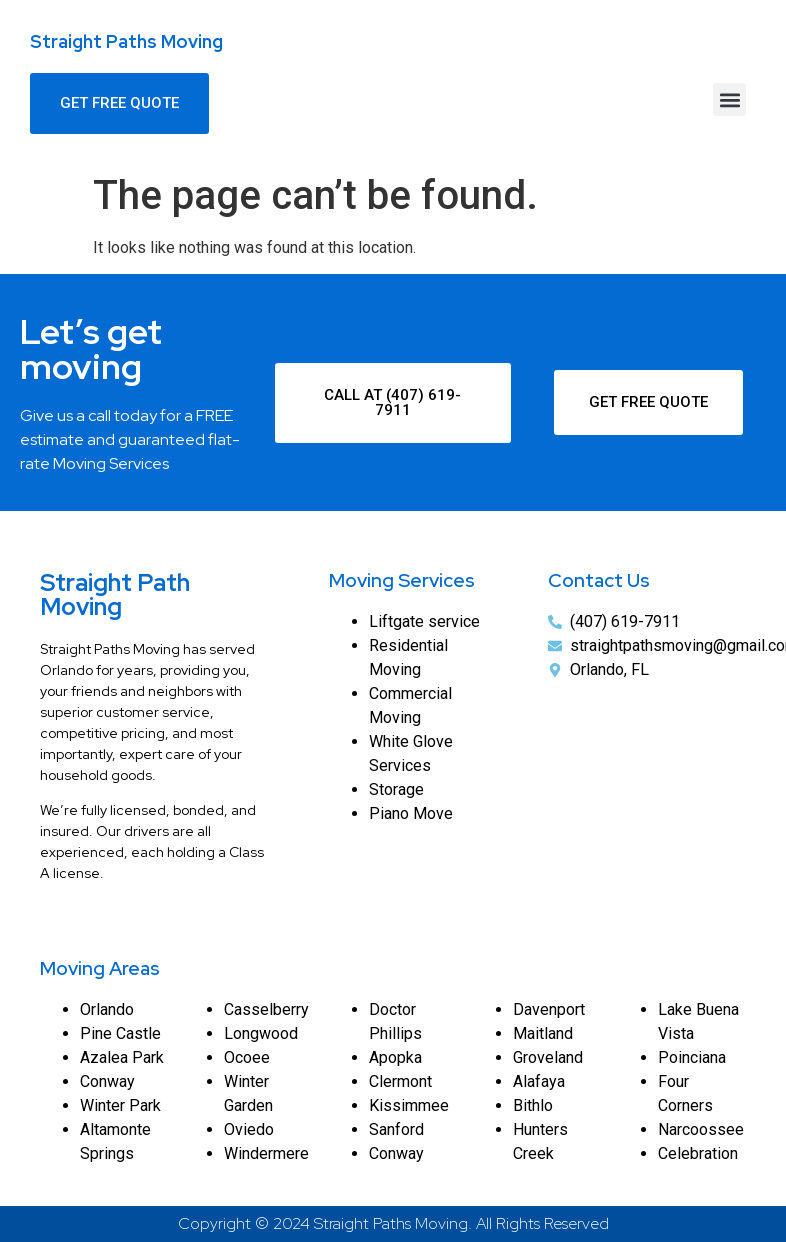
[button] (729, 99)
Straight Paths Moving (126, 41)
